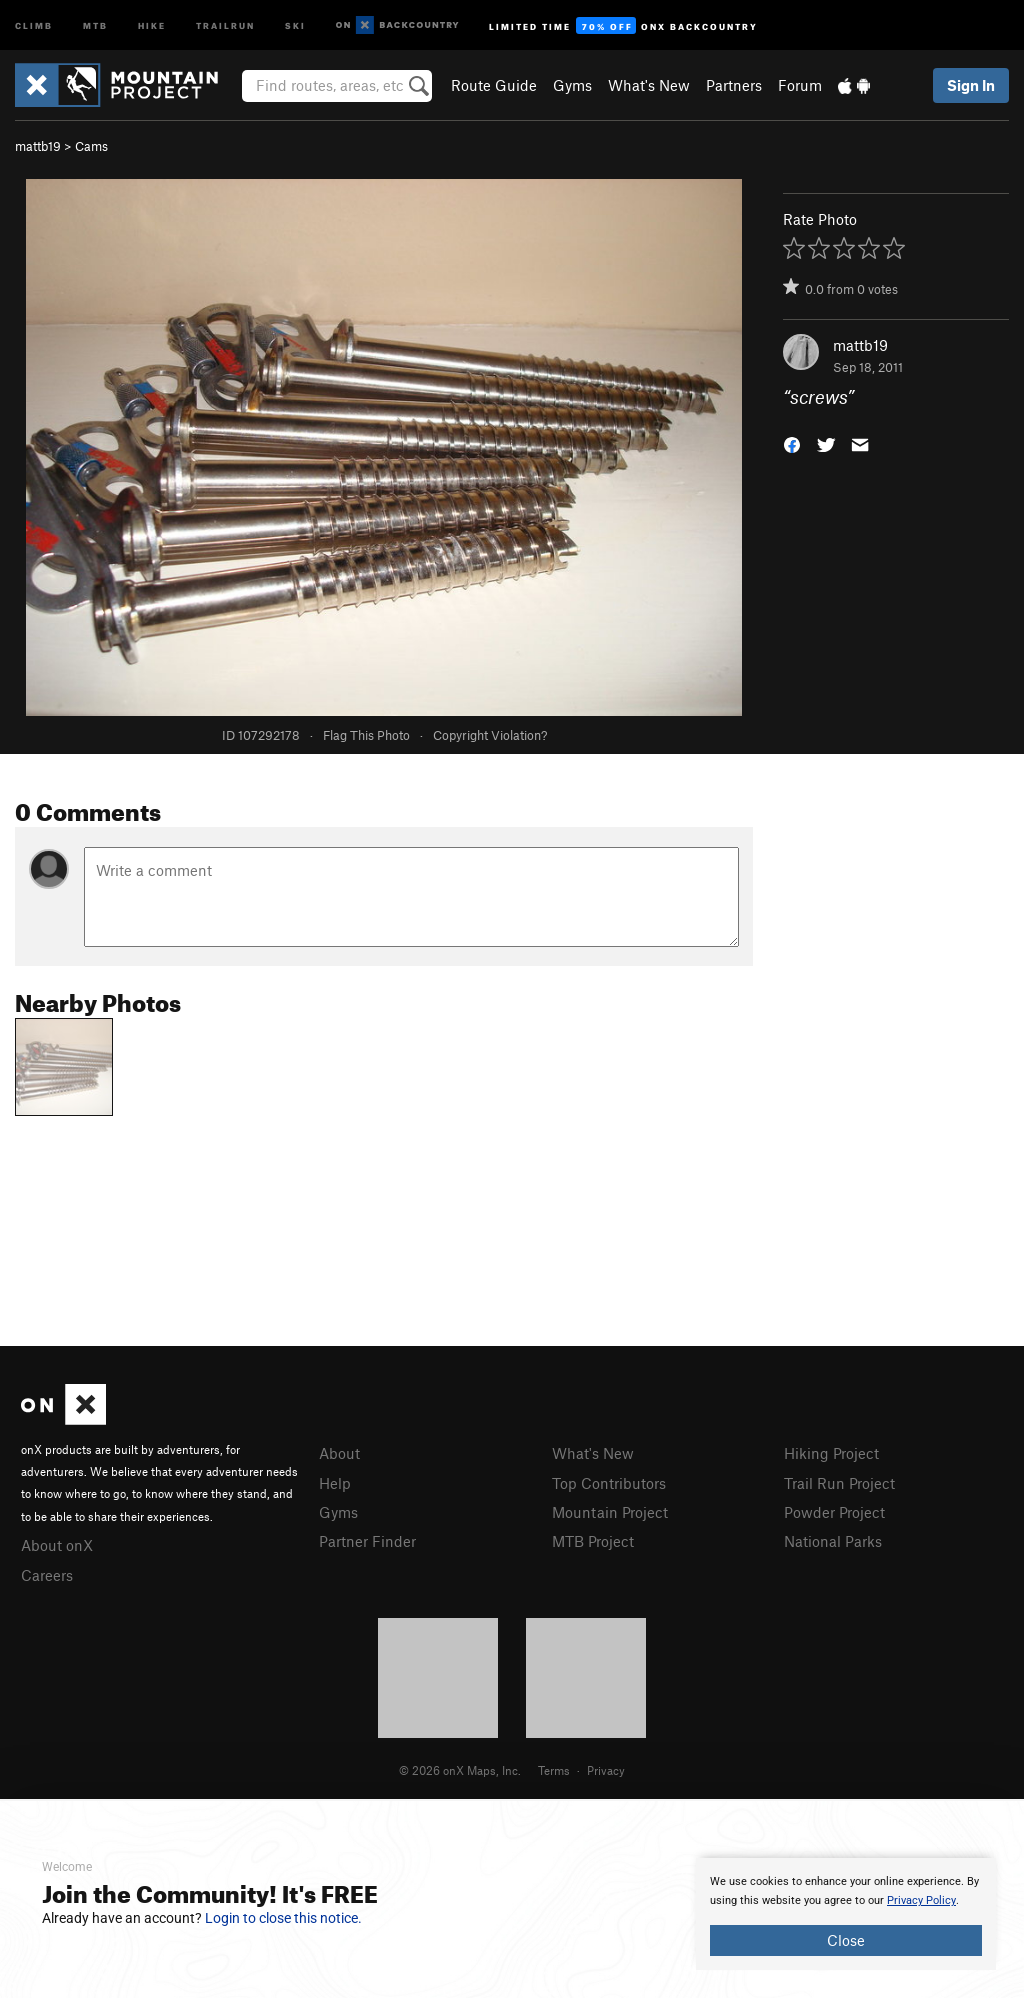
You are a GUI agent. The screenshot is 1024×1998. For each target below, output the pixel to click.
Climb (34, 24)
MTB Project (593, 1541)
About (339, 1453)
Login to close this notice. (283, 1918)
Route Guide (494, 85)
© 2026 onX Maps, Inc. (460, 1770)
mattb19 (38, 146)
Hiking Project (831, 1453)
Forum (800, 85)
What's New (649, 85)
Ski (295, 24)
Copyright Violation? (490, 735)
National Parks (833, 1541)
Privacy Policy (921, 1900)
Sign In (971, 85)
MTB (95, 24)
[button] (792, 443)
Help (335, 1483)
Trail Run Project (839, 1483)
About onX (57, 1545)
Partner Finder (367, 1541)
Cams (91, 146)
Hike (152, 24)
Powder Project (834, 1512)
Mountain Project (610, 1512)
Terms (554, 1770)
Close (846, 1940)
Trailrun (225, 24)
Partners (734, 85)
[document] (846, 1914)
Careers (47, 1575)
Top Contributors (609, 1483)
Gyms (572, 85)
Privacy (606, 1770)
